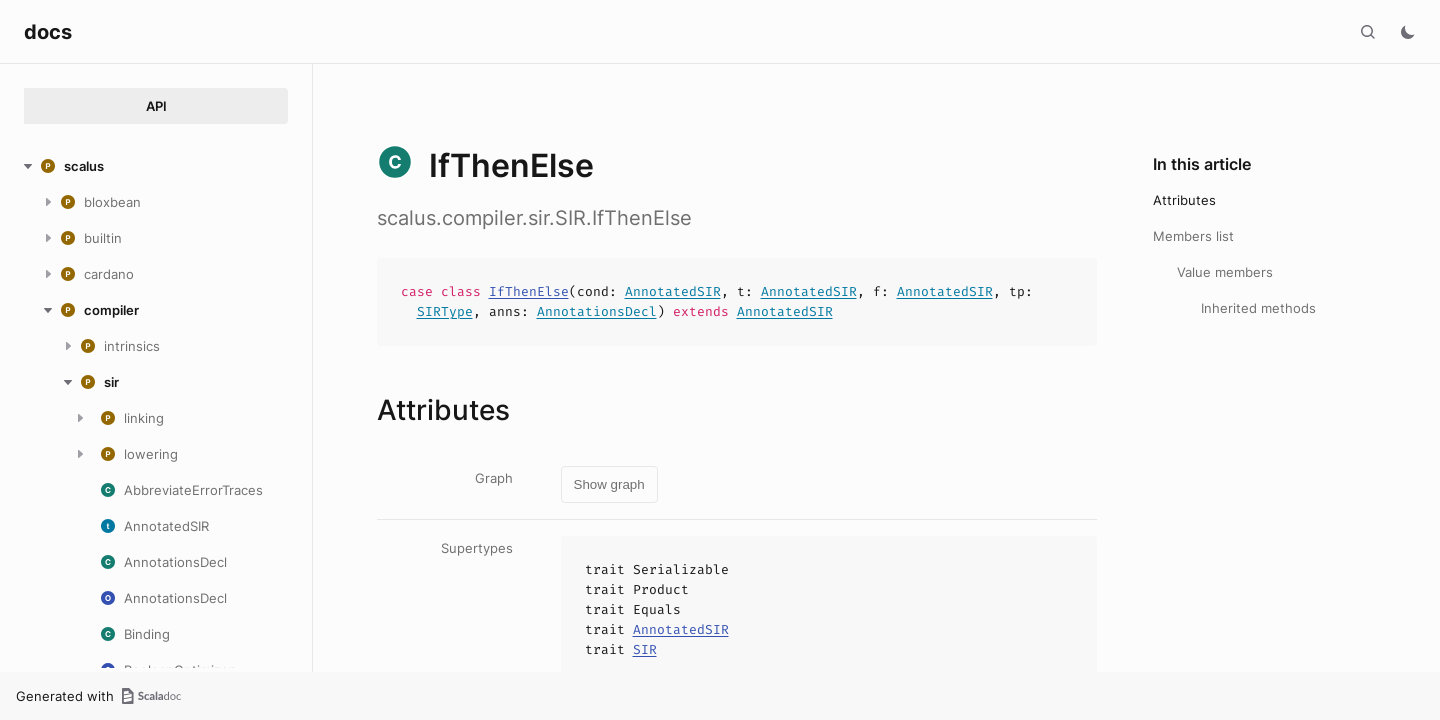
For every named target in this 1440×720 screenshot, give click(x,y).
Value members (1225, 272)
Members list (1193, 236)
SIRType (445, 311)
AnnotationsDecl (597, 311)
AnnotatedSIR (673, 291)
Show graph (609, 484)
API (156, 106)
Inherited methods (1258, 308)
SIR (645, 649)
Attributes (1184, 200)
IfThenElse (529, 291)
